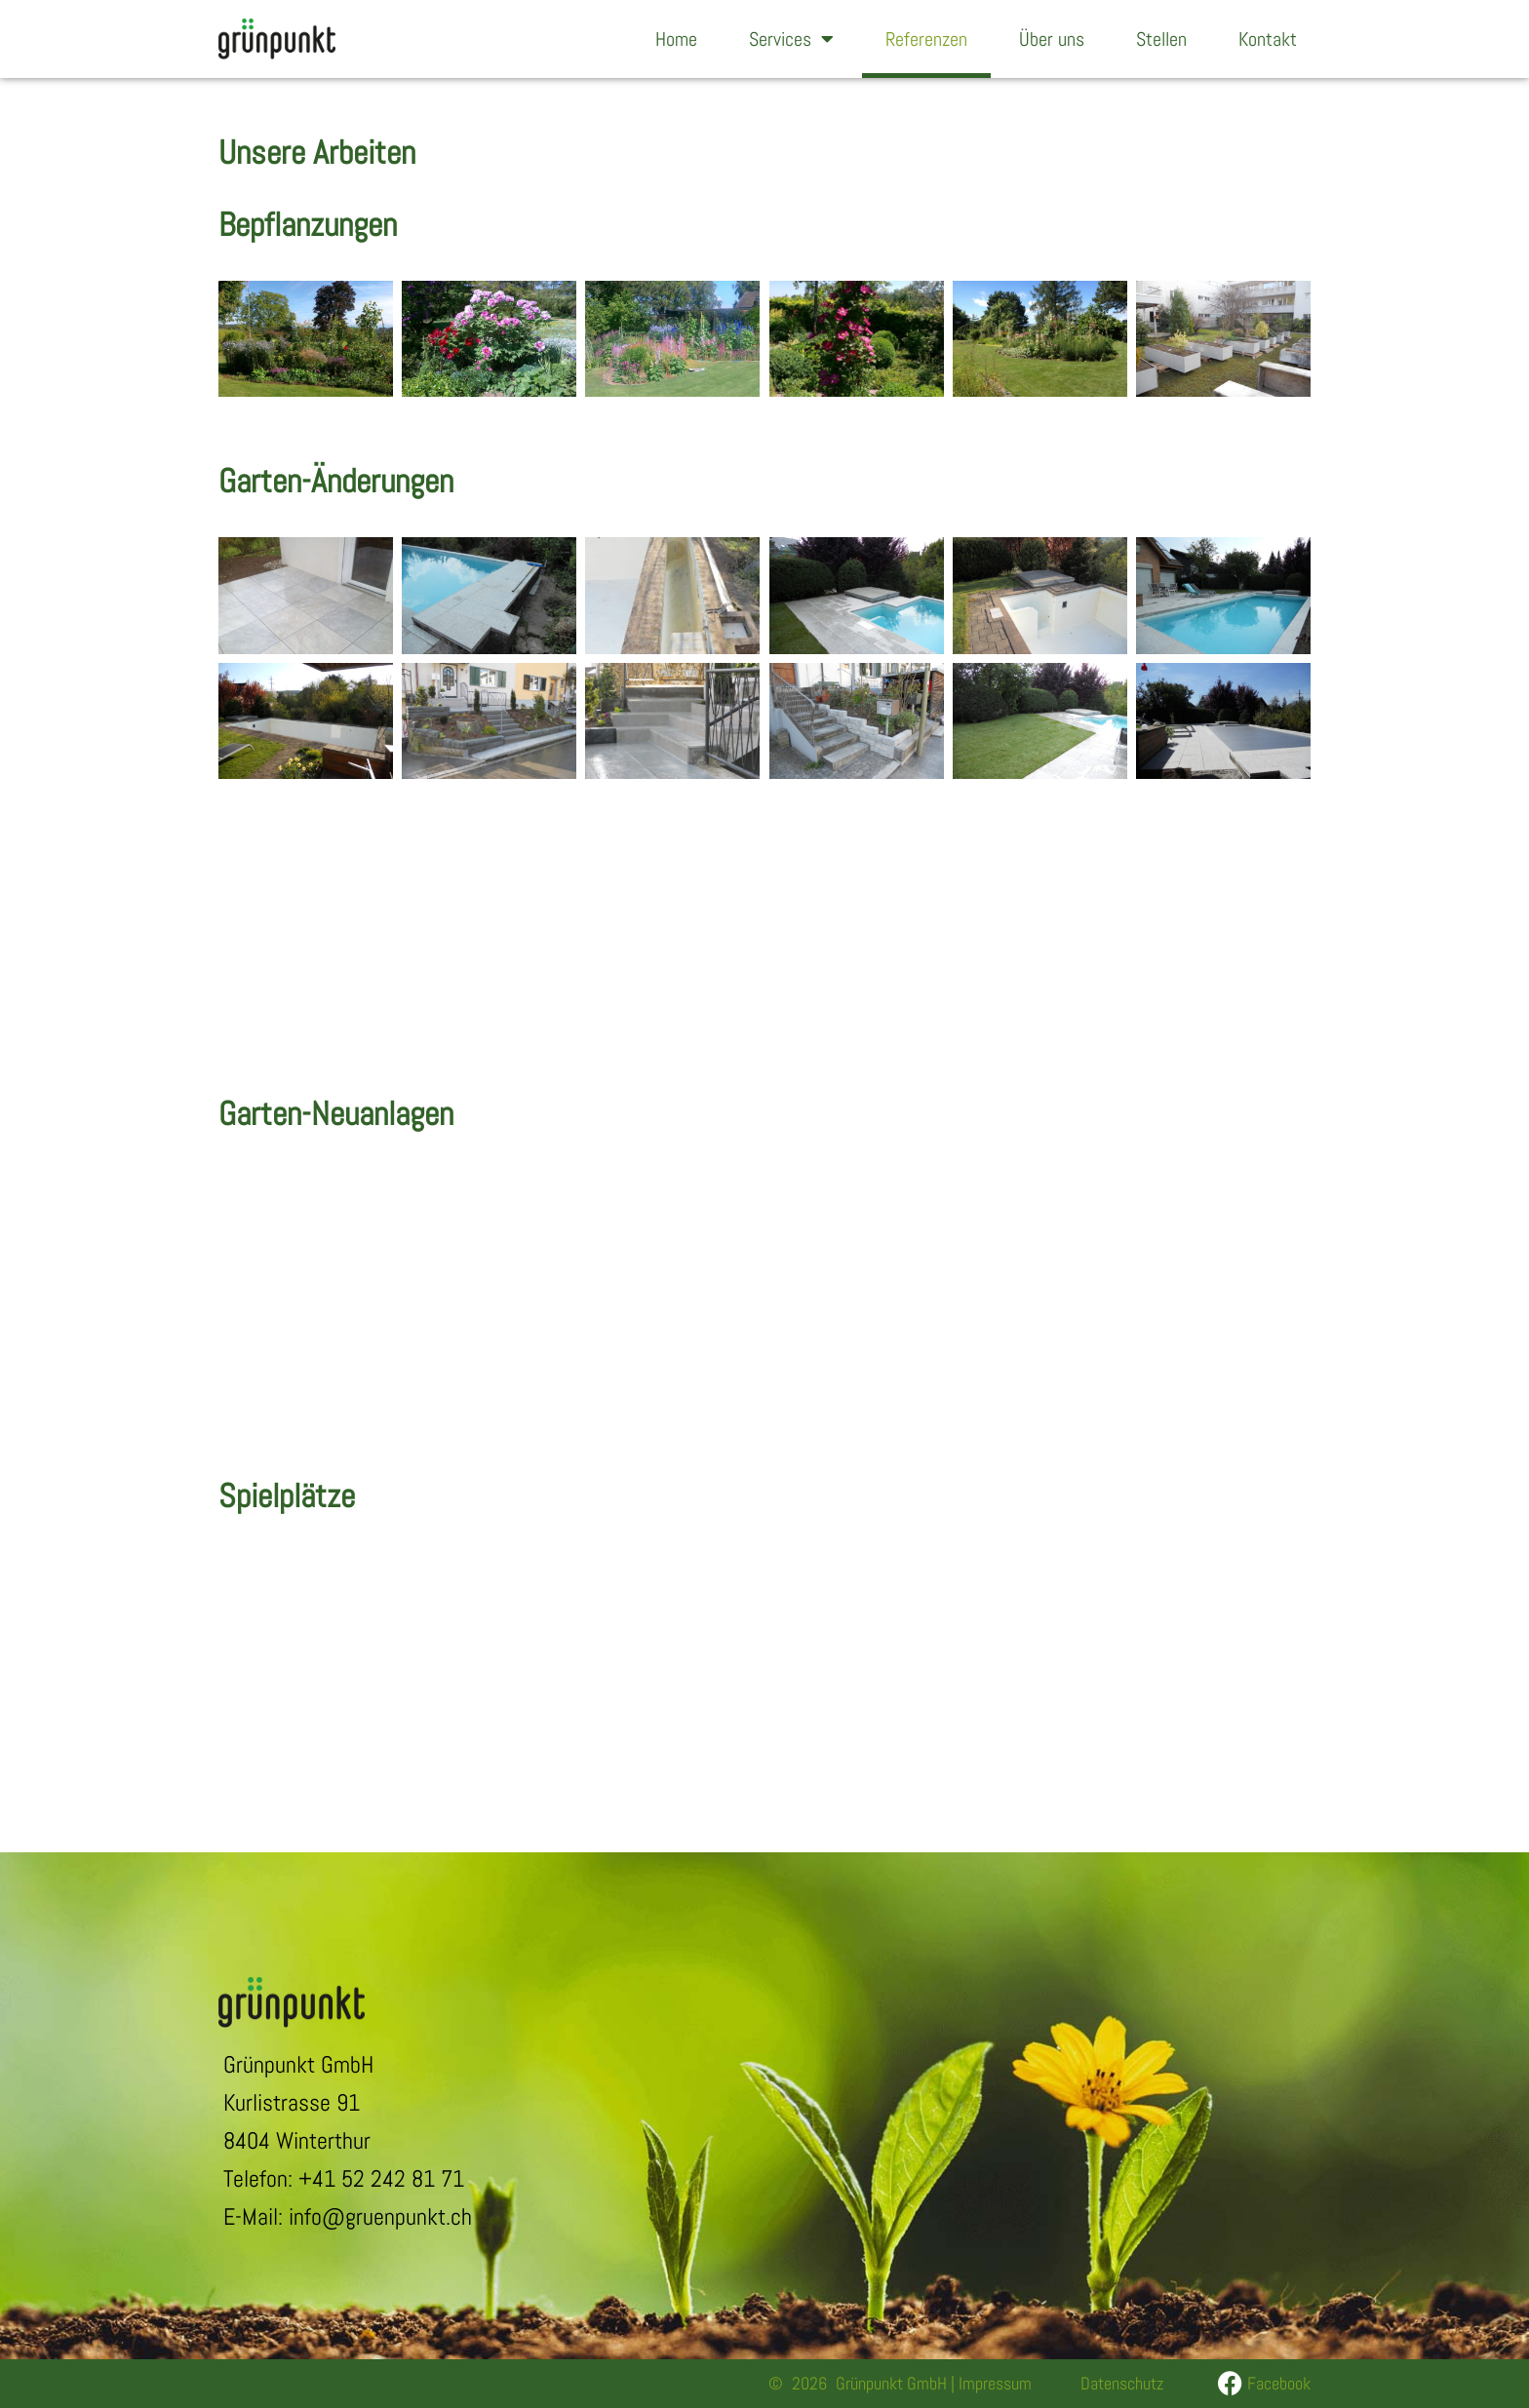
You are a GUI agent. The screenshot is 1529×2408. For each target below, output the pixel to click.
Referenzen (926, 39)
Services (791, 38)
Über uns (1051, 39)
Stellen (1161, 39)
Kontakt (1267, 39)
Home (676, 39)
